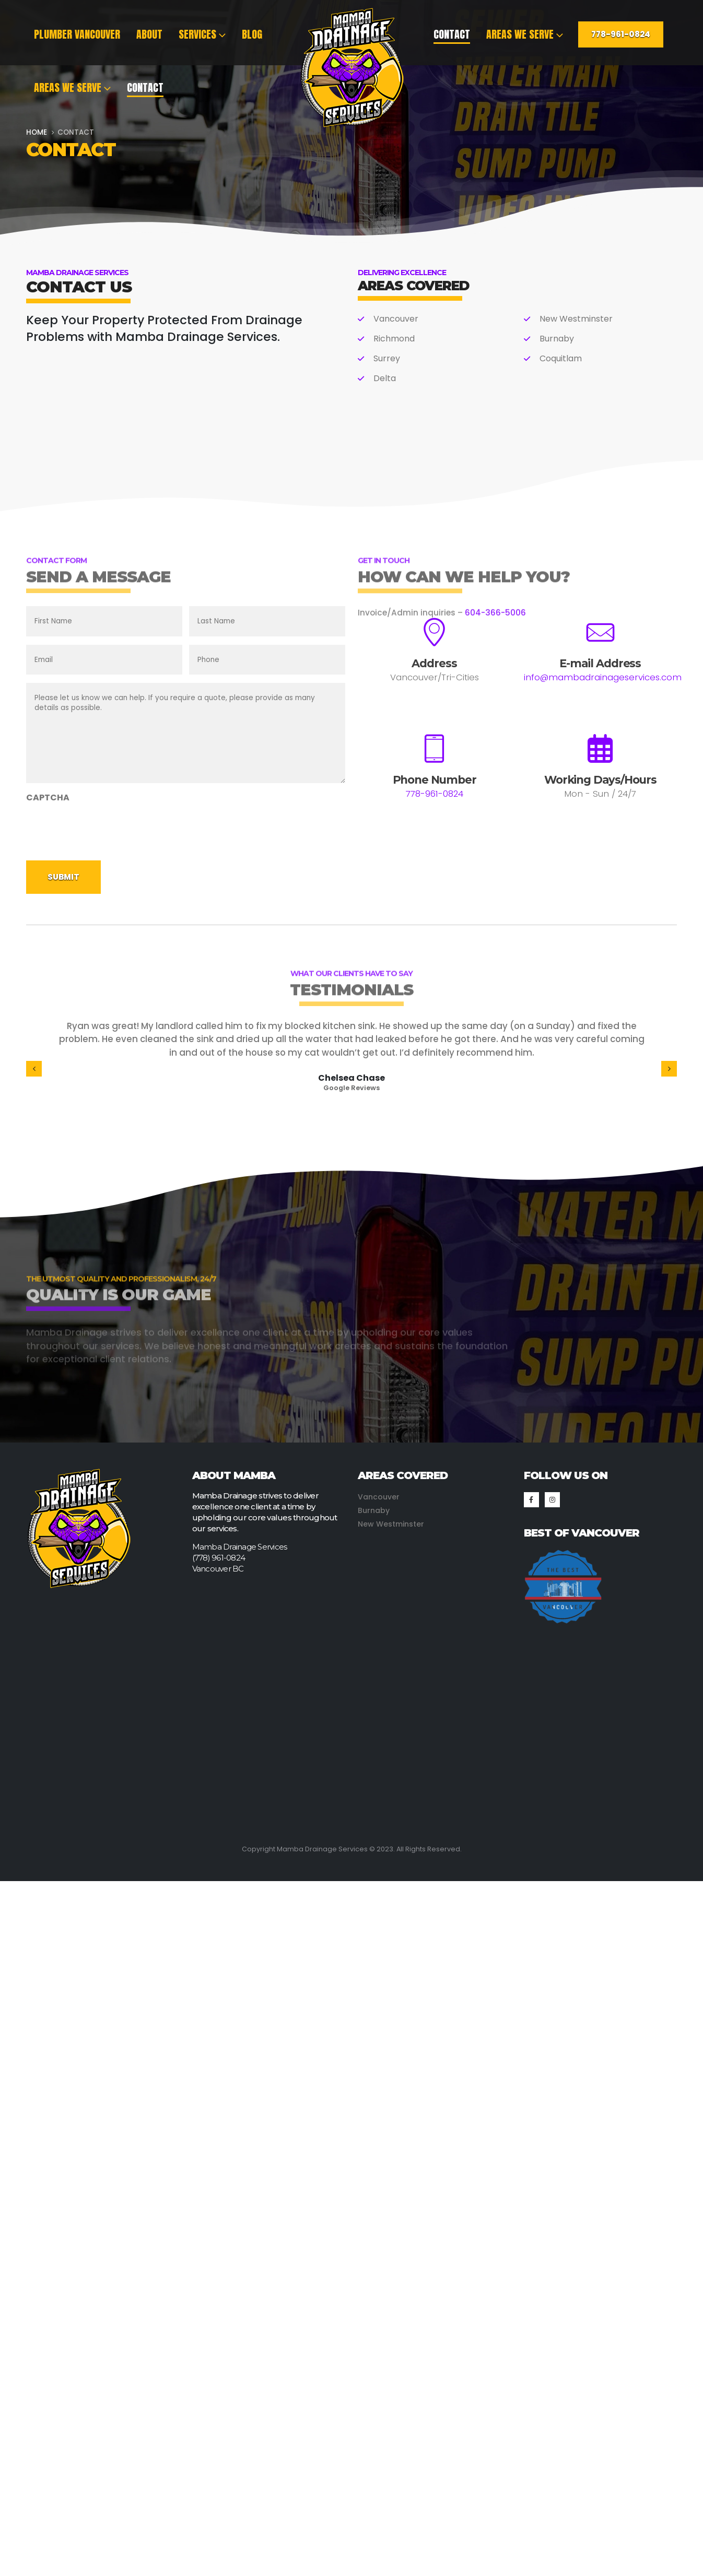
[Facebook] (531, 1499)
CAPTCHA (47, 797)
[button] (34, 1069)
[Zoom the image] (563, 1554)
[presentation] (105, 828)
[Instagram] (552, 1499)
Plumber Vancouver (77, 34)
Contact (145, 87)
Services (197, 34)
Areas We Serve (67, 87)
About (149, 34)
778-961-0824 (620, 34)
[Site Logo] (351, 67)
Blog (252, 34)
